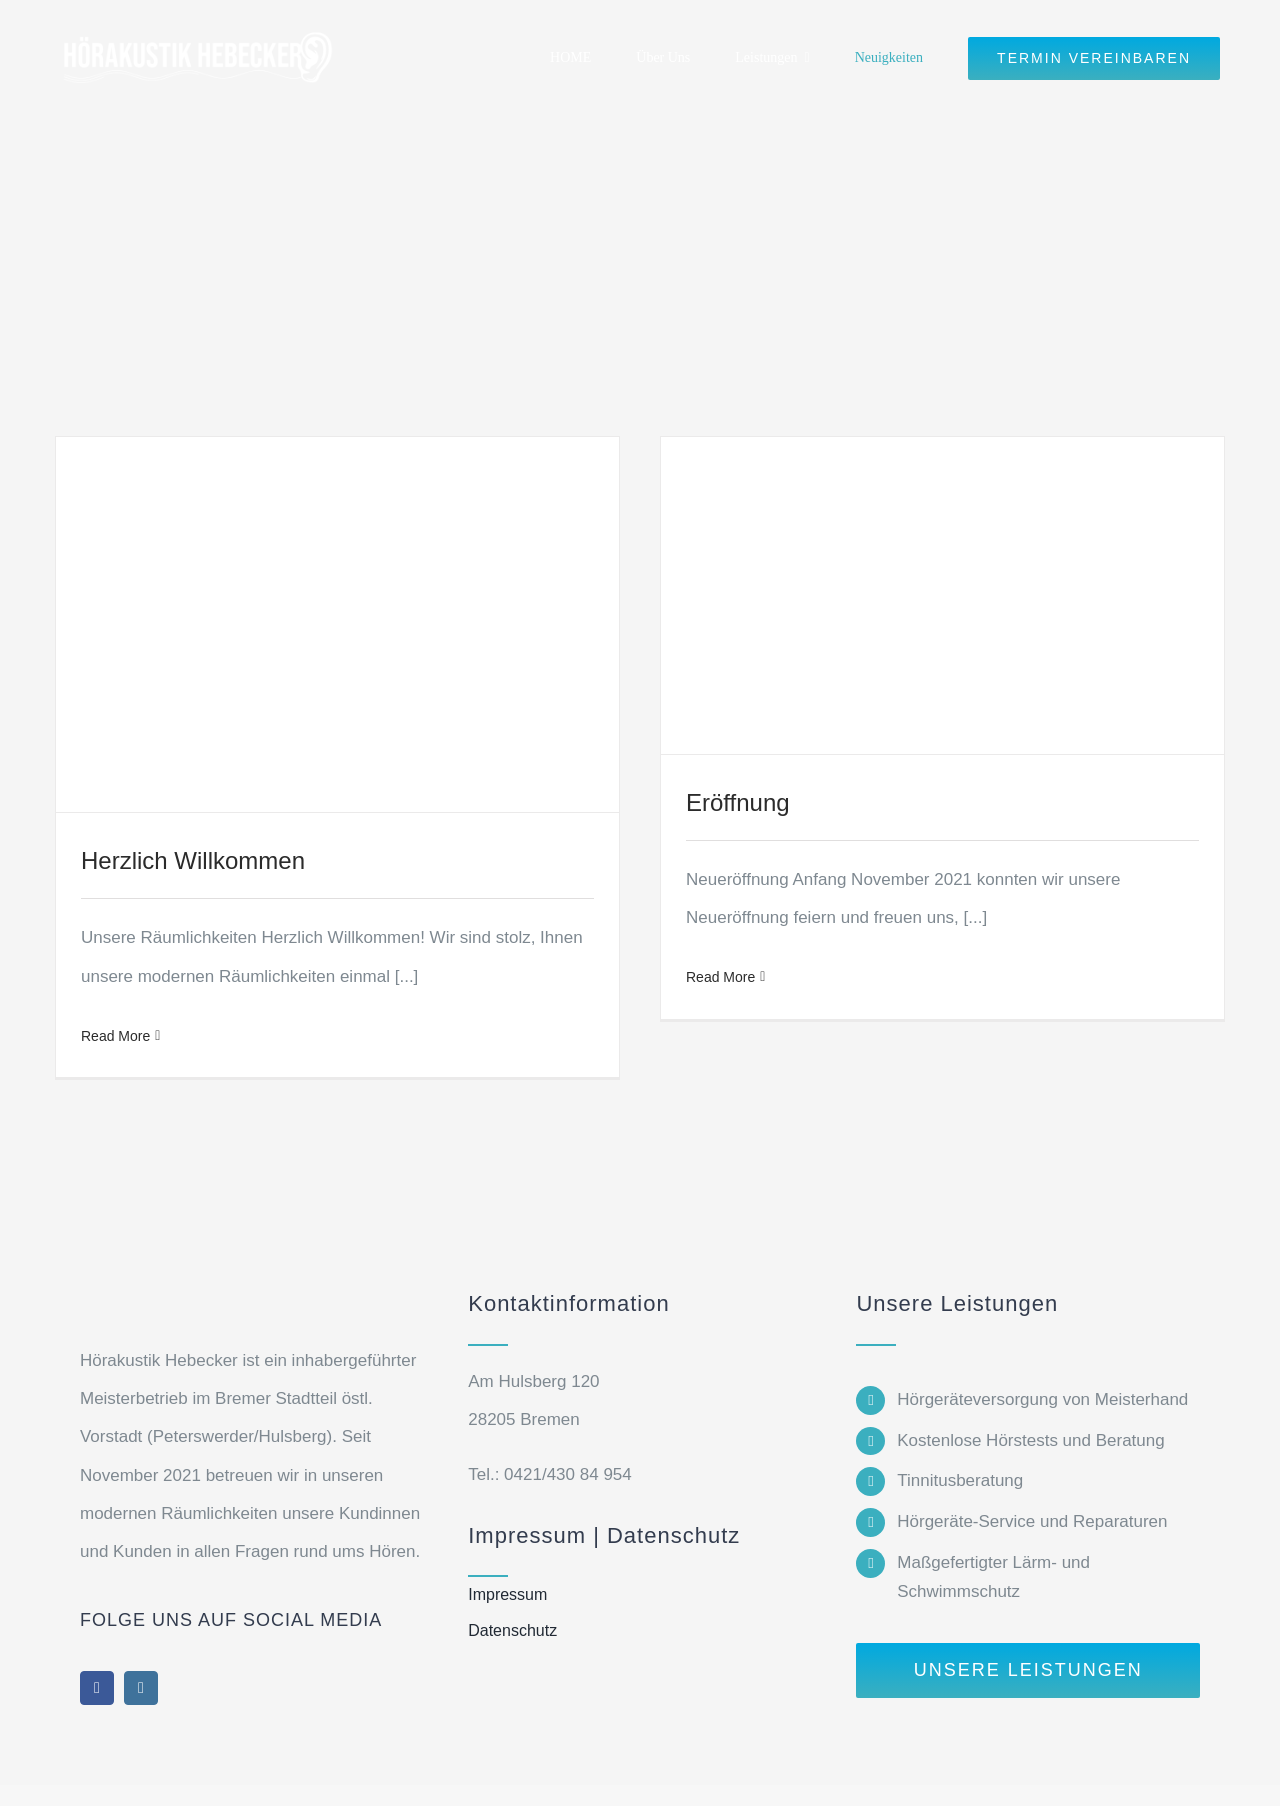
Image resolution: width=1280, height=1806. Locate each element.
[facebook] (97, 1688)
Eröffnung (738, 802)
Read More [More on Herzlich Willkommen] (115, 1036)
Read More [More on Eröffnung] (720, 977)
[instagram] (141, 1688)
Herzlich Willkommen (193, 860)
